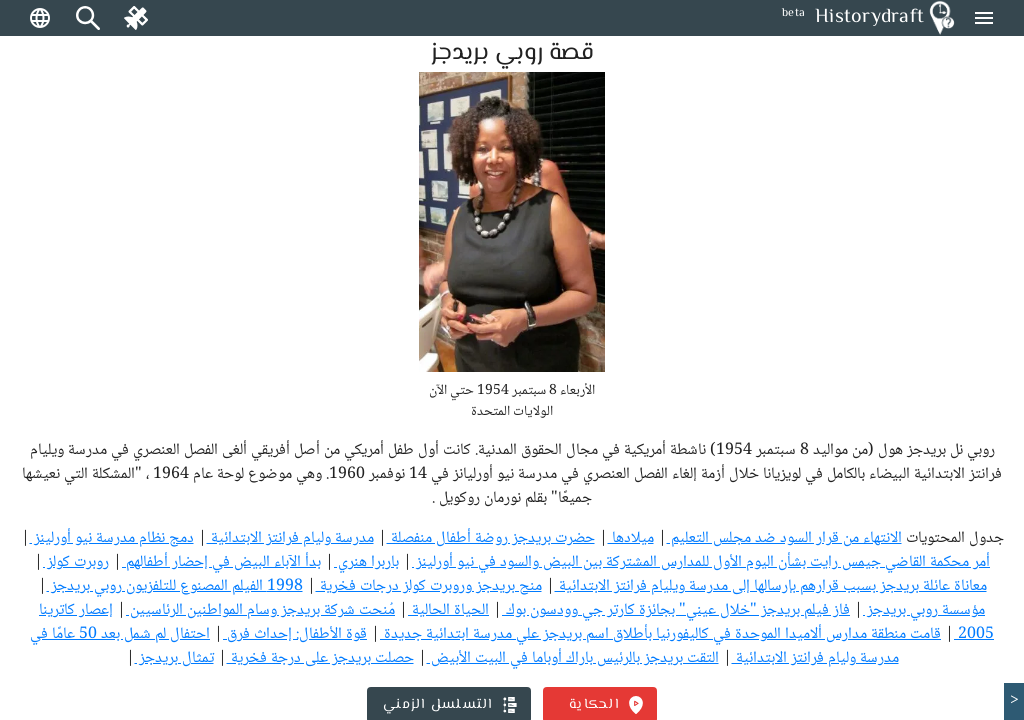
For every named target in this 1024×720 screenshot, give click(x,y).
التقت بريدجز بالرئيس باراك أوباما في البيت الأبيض (573, 658)
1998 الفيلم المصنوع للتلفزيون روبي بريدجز (175, 586)
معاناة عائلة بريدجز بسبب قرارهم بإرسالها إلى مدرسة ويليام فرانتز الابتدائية (771, 586)
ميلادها (631, 538)
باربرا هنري (366, 562)
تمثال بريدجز (174, 658)
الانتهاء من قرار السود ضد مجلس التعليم (784, 538)
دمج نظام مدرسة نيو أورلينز (112, 538)
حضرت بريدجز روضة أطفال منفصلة (491, 538)
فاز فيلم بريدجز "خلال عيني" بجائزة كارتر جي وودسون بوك (676, 610)
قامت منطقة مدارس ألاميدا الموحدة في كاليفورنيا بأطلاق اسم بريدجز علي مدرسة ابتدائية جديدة (660, 634)
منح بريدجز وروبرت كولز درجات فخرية (429, 586)
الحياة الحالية (448, 610)
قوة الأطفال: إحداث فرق (295, 634)
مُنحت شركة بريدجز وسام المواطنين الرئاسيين (260, 610)
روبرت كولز (76, 562)
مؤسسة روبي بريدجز (924, 610)
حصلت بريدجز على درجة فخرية (320, 658)
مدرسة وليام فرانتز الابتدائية (290, 538)
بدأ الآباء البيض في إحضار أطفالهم (221, 562)
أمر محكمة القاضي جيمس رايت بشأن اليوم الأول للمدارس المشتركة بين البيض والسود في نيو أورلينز (701, 562)
